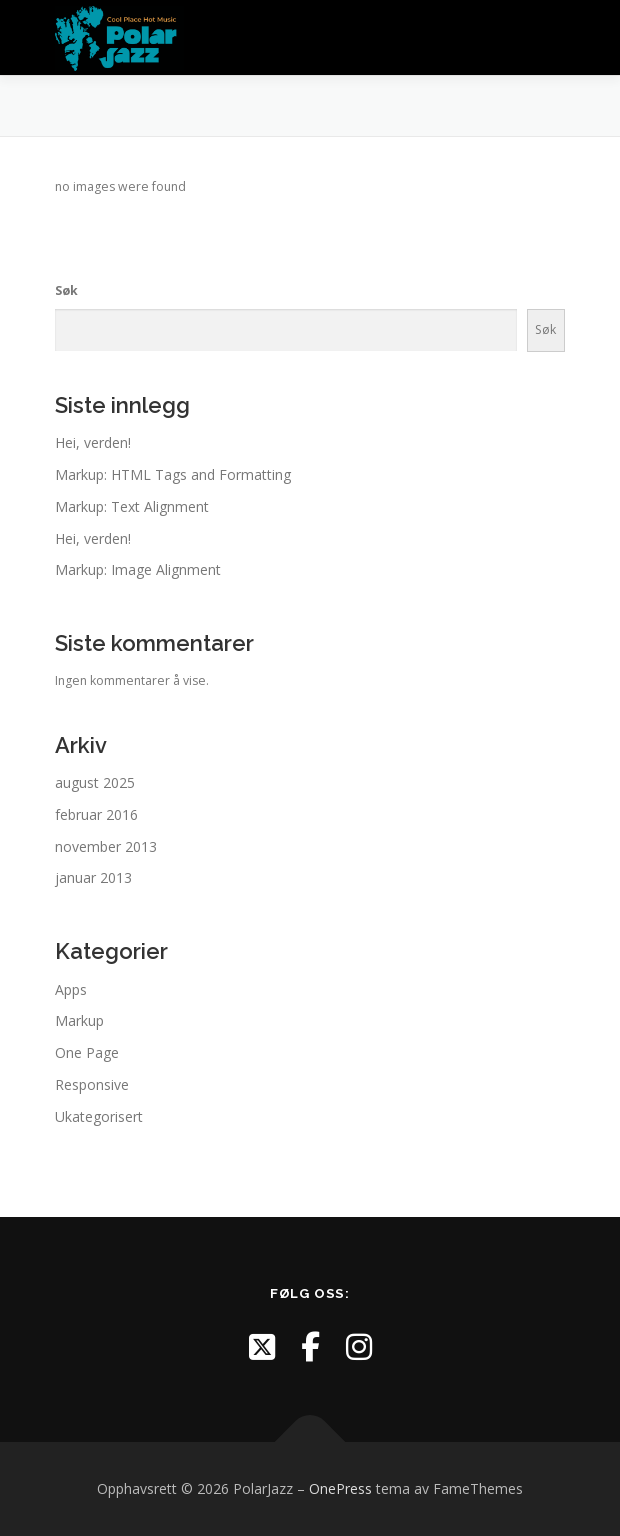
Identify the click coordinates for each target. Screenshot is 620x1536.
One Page (87, 1052)
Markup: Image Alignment (138, 569)
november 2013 (106, 846)
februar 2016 (96, 814)
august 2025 (95, 782)
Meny (546, 37)
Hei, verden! (93, 442)
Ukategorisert (99, 1116)
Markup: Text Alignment (132, 506)
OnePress (340, 1488)
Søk (66, 290)
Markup (79, 1020)
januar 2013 (93, 877)
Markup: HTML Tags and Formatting (173, 474)
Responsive (92, 1084)
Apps (71, 989)
